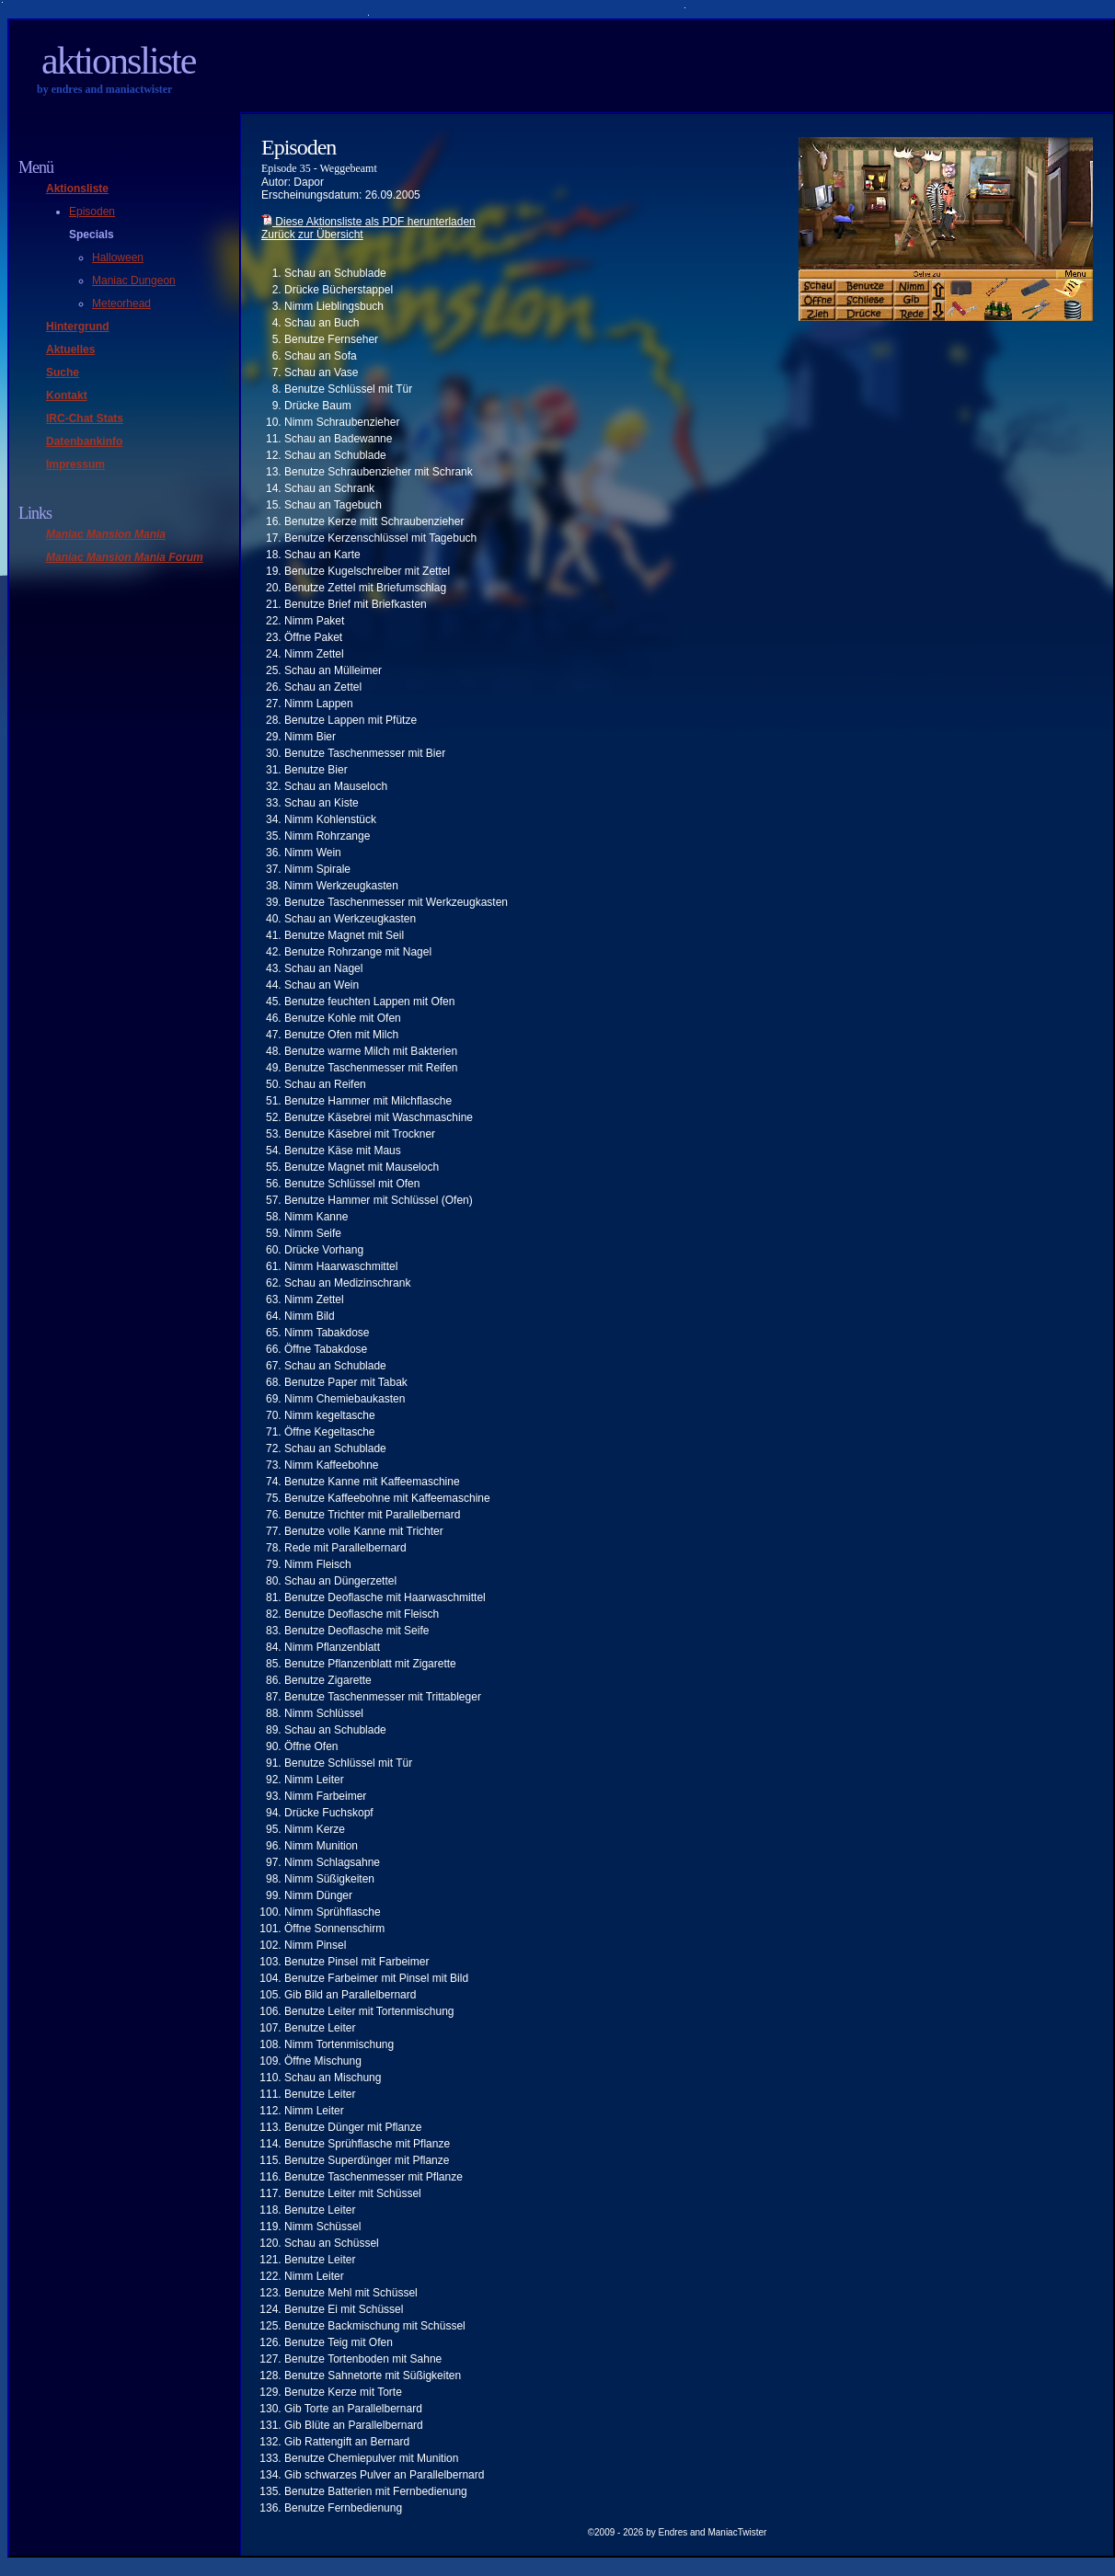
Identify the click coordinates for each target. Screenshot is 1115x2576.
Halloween (118, 257)
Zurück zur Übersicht (312, 234)
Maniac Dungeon (134, 280)
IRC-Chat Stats (84, 418)
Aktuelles (70, 349)
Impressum (75, 464)
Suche (62, 372)
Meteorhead (121, 303)
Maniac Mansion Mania (106, 534)
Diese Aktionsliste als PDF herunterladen (368, 221)
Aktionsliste (118, 61)
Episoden (92, 211)
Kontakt (66, 395)
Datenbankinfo (84, 441)
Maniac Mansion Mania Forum (124, 557)
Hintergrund (77, 326)
